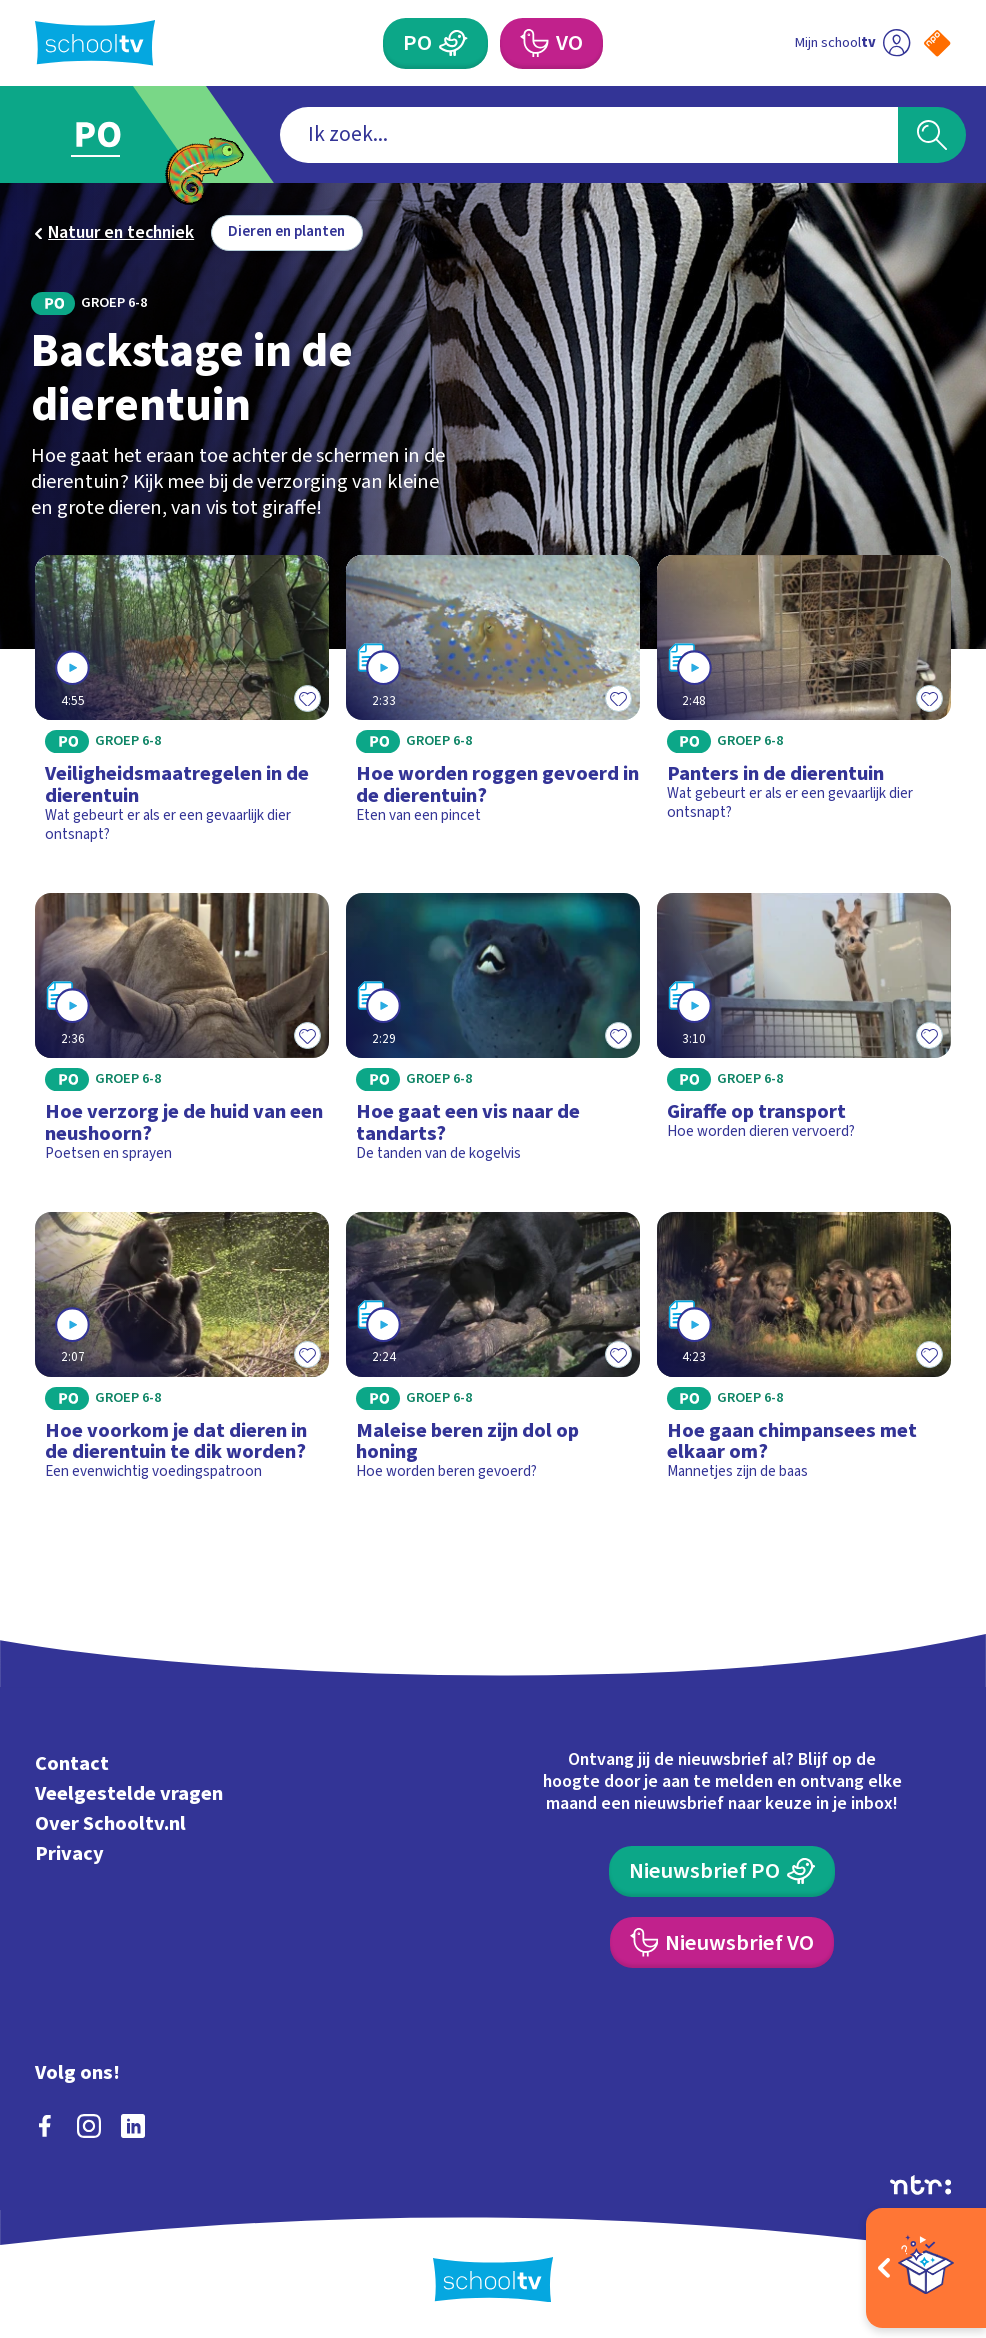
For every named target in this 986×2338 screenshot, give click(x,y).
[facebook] (45, 2126)
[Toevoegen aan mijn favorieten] (307, 698)
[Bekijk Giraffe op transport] (804, 1036)
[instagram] (89, 2126)
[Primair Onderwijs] (435, 43)
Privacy (69, 1853)
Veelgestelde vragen (129, 1793)
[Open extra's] (926, 2268)
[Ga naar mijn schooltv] (852, 43)
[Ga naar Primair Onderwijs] (114, 134)
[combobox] (589, 135)
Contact (72, 1763)
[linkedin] (133, 2126)
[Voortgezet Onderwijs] (551, 43)
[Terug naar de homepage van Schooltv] (95, 42)
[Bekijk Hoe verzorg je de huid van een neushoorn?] (182, 1036)
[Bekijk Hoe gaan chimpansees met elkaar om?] (804, 1355)
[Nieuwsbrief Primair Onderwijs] (722, 1871)
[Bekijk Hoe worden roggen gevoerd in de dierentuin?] (493, 707)
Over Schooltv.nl (110, 1823)
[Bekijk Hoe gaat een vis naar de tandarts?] (493, 1036)
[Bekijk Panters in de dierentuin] (804, 707)
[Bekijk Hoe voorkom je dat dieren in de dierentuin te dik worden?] (182, 1355)
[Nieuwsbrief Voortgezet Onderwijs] (722, 1942)
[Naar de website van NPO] (937, 43)
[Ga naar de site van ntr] (920, 2185)
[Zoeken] (932, 135)
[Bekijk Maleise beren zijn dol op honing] (493, 1355)
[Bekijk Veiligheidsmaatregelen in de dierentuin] (182, 707)
